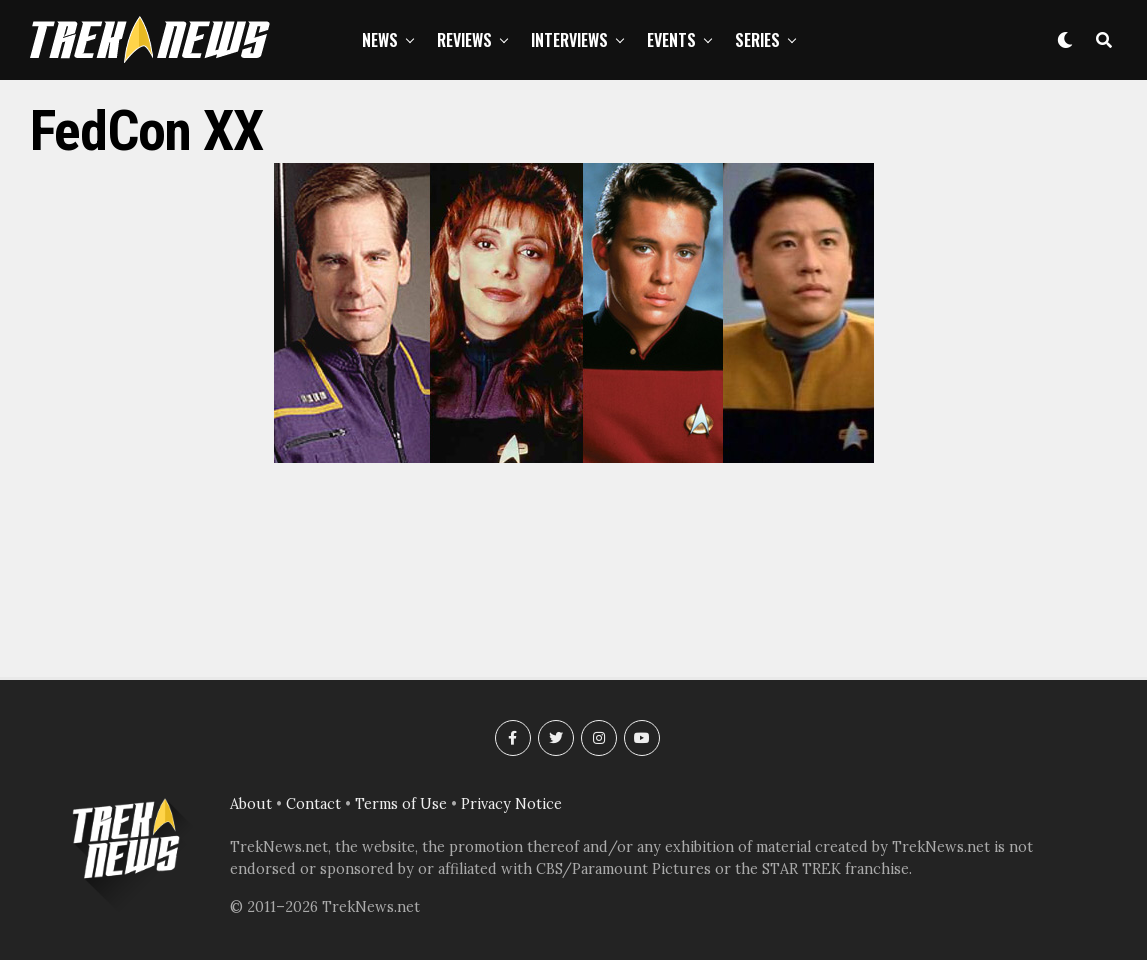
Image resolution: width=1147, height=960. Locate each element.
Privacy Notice (511, 804)
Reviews (464, 40)
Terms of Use (401, 804)
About (251, 804)
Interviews (569, 40)
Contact (313, 804)
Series (757, 40)
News (380, 40)
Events (671, 40)
